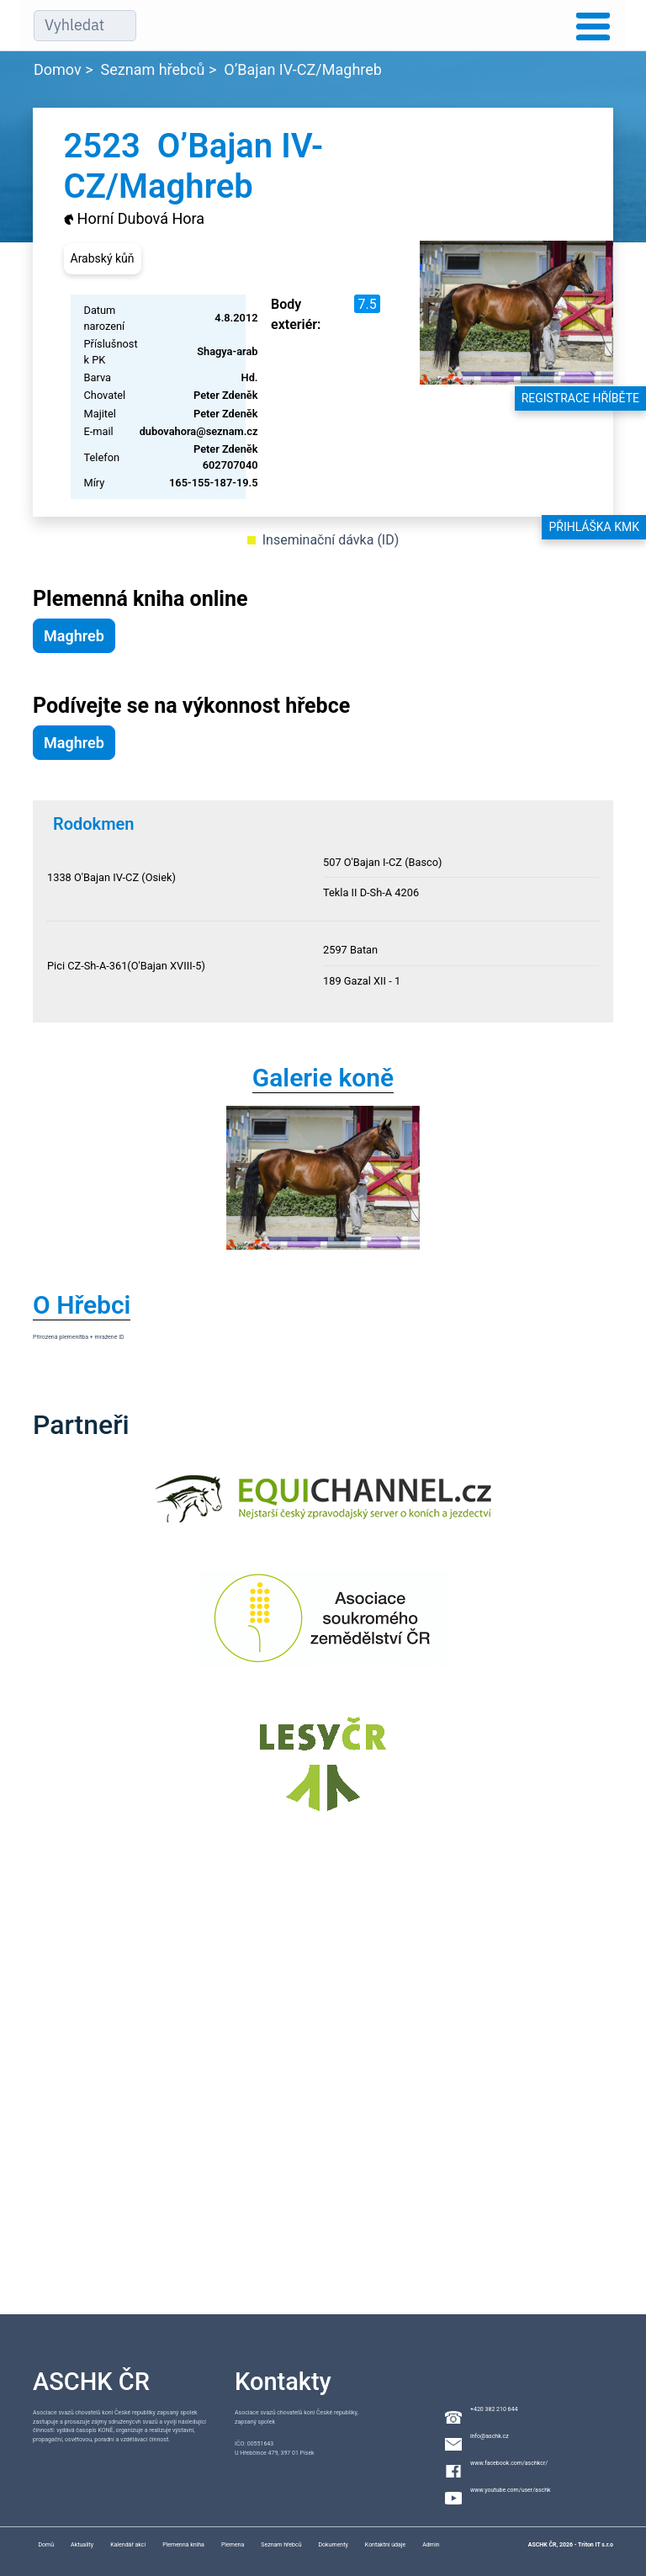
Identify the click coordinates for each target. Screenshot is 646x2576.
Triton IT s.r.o (595, 2544)
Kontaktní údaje (385, 2544)
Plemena (232, 2544)
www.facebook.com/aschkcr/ (509, 2463)
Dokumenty (333, 2544)
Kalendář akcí (128, 2544)
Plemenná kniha (183, 2544)
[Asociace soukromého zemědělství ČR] (323, 1628)
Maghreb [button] (74, 636)
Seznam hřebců (153, 69)
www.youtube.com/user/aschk (510, 2490)
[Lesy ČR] (323, 1774)
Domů (46, 2544)
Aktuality (82, 2544)
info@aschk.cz (489, 2436)
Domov (58, 69)
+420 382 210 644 (493, 2409)
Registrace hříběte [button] (580, 398)
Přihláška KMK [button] (593, 527)
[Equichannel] (323, 1509)
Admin (430, 2544)
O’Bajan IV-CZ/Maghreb (303, 69)
